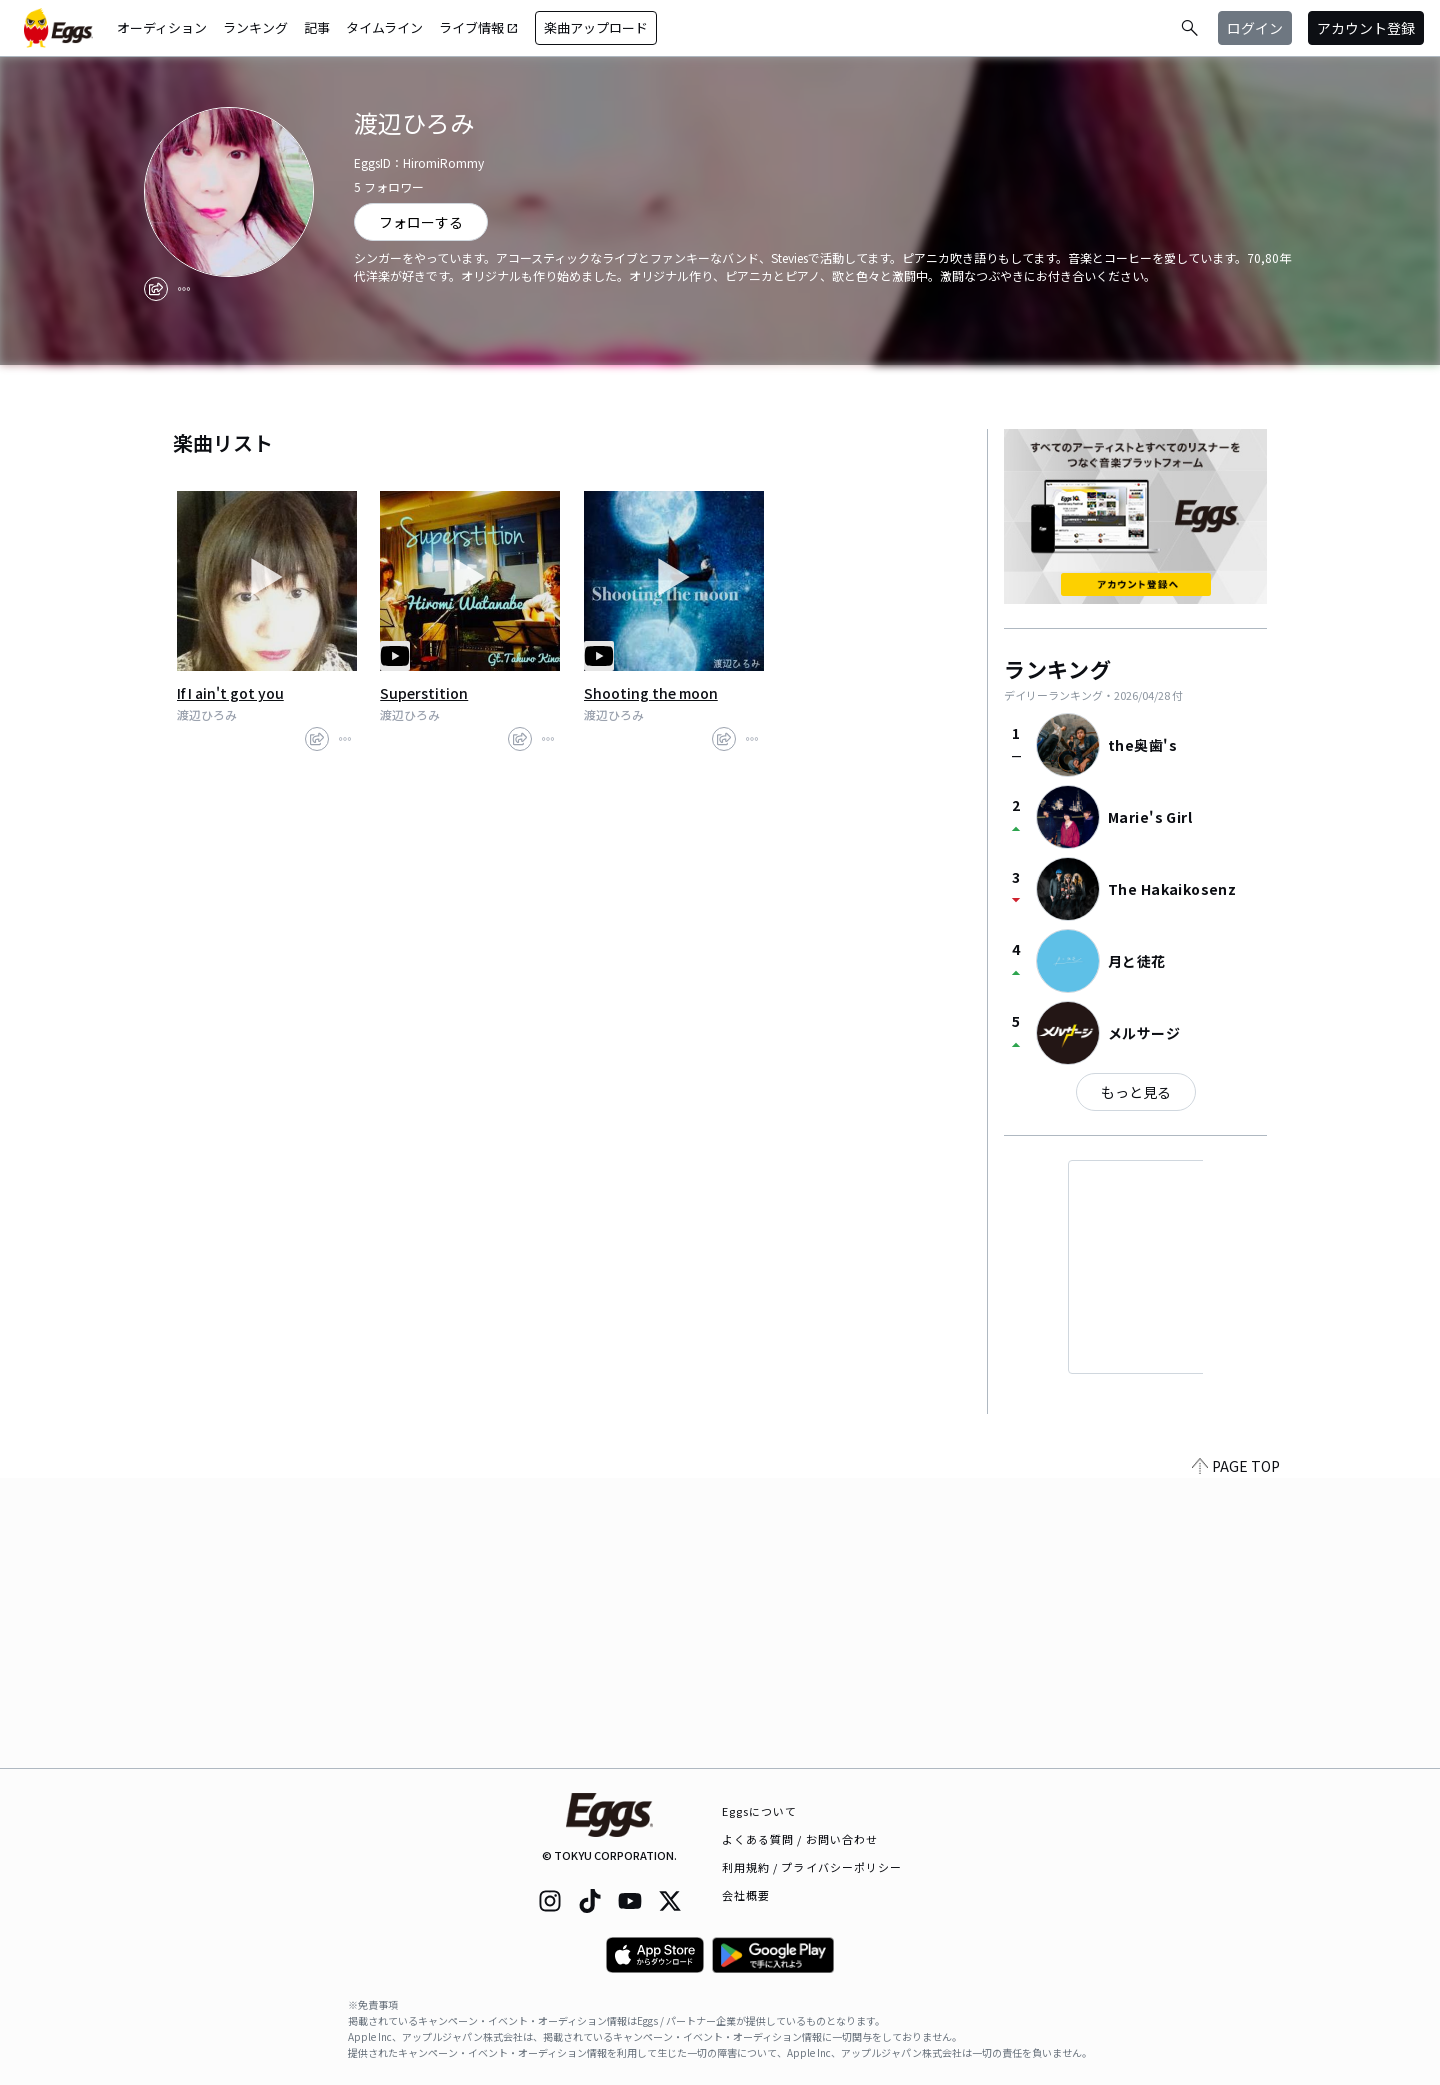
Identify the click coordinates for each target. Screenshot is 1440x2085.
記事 (317, 27)
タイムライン (384, 27)
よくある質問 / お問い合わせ (800, 1839)
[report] (184, 289)
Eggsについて (760, 1811)
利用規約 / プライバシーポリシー (812, 1867)
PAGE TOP (1236, 1756)
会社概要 (746, 1895)
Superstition (424, 693)
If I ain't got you (230, 693)
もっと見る (1136, 1092)
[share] (156, 289)
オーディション (162, 27)
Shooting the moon (651, 693)
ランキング (255, 27)
